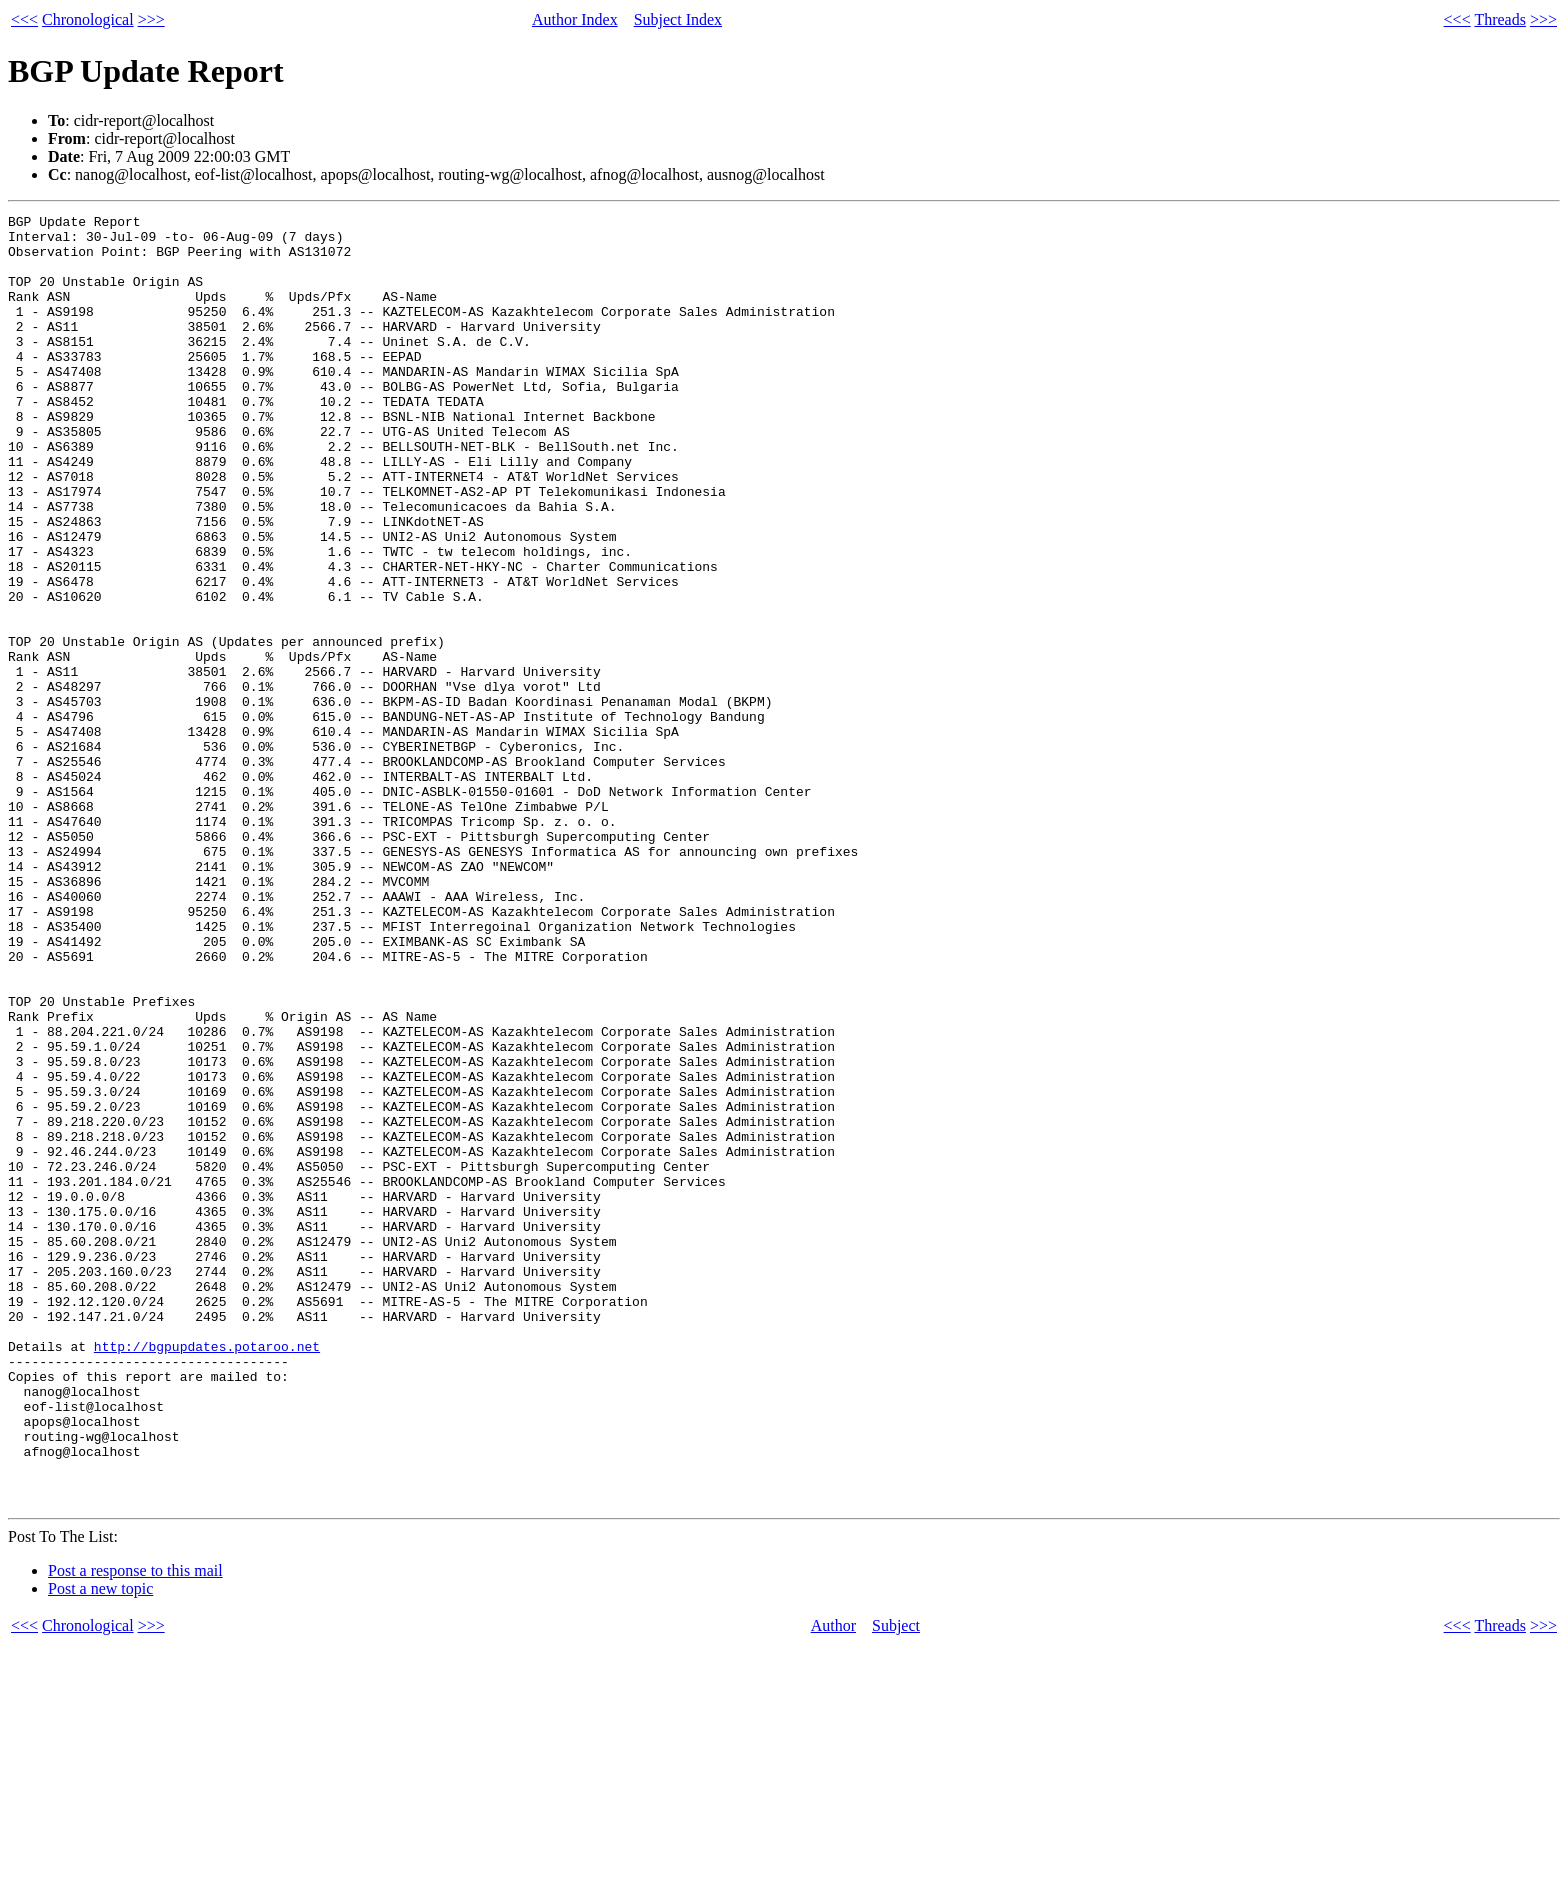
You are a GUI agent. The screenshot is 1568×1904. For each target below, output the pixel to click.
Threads (1500, 19)
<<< (24, 19)
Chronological (88, 19)
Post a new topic (100, 1846)
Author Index (575, 19)
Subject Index (678, 19)
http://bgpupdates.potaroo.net (207, 1574)
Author (833, 1883)
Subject (896, 1883)
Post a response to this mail (135, 1828)
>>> (151, 19)
